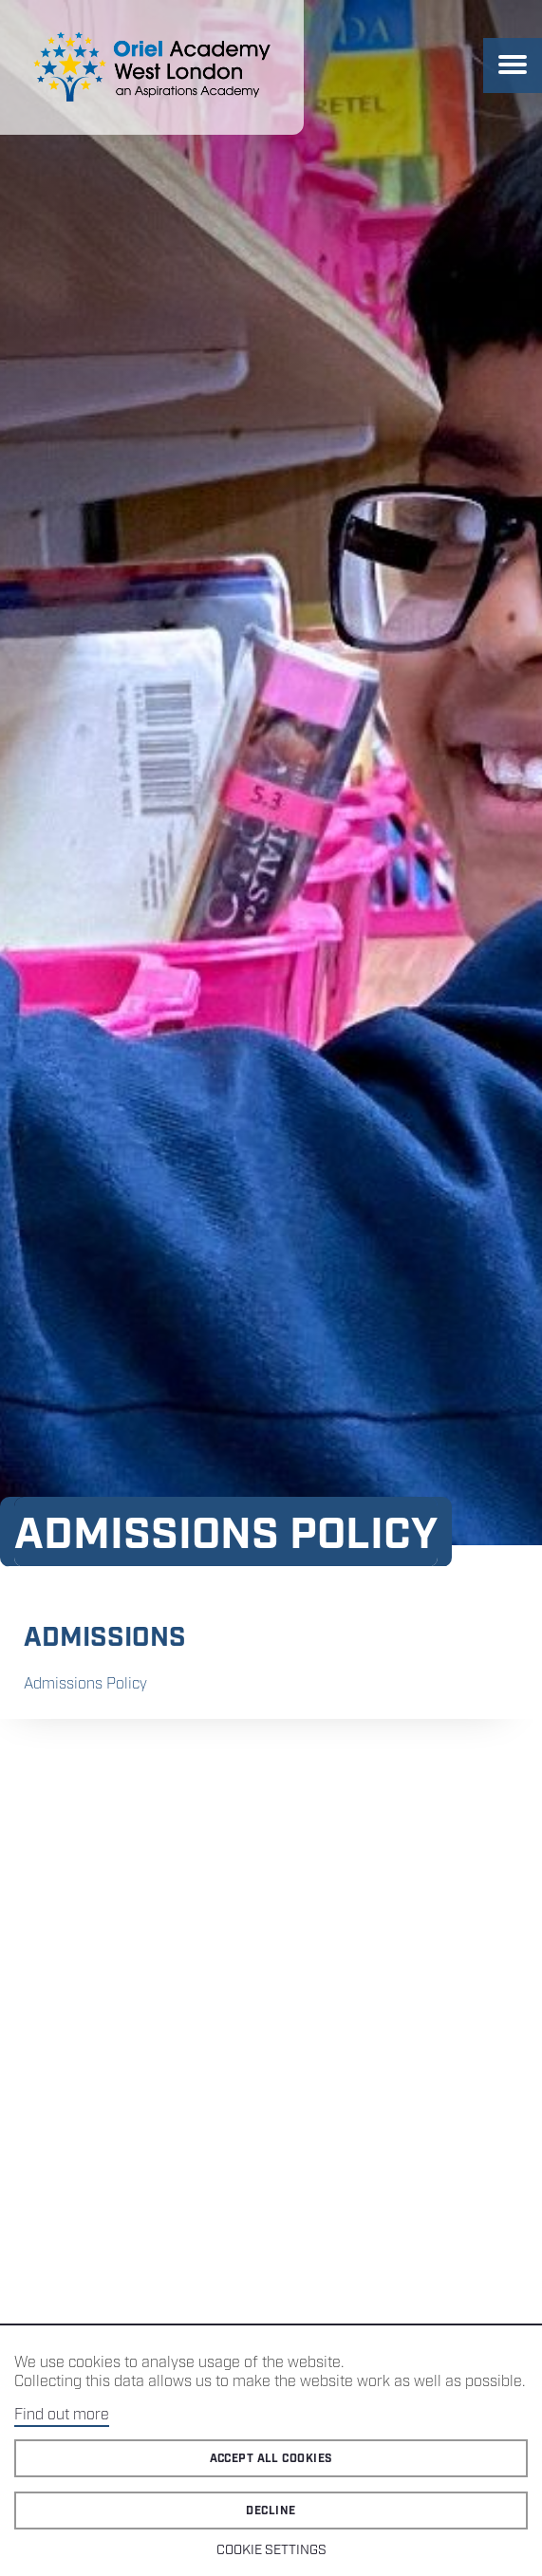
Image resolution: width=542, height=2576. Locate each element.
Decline (270, 2511)
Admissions (105, 1637)
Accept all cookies (271, 2459)
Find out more (61, 2415)
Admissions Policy (85, 1684)
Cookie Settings (271, 2550)
